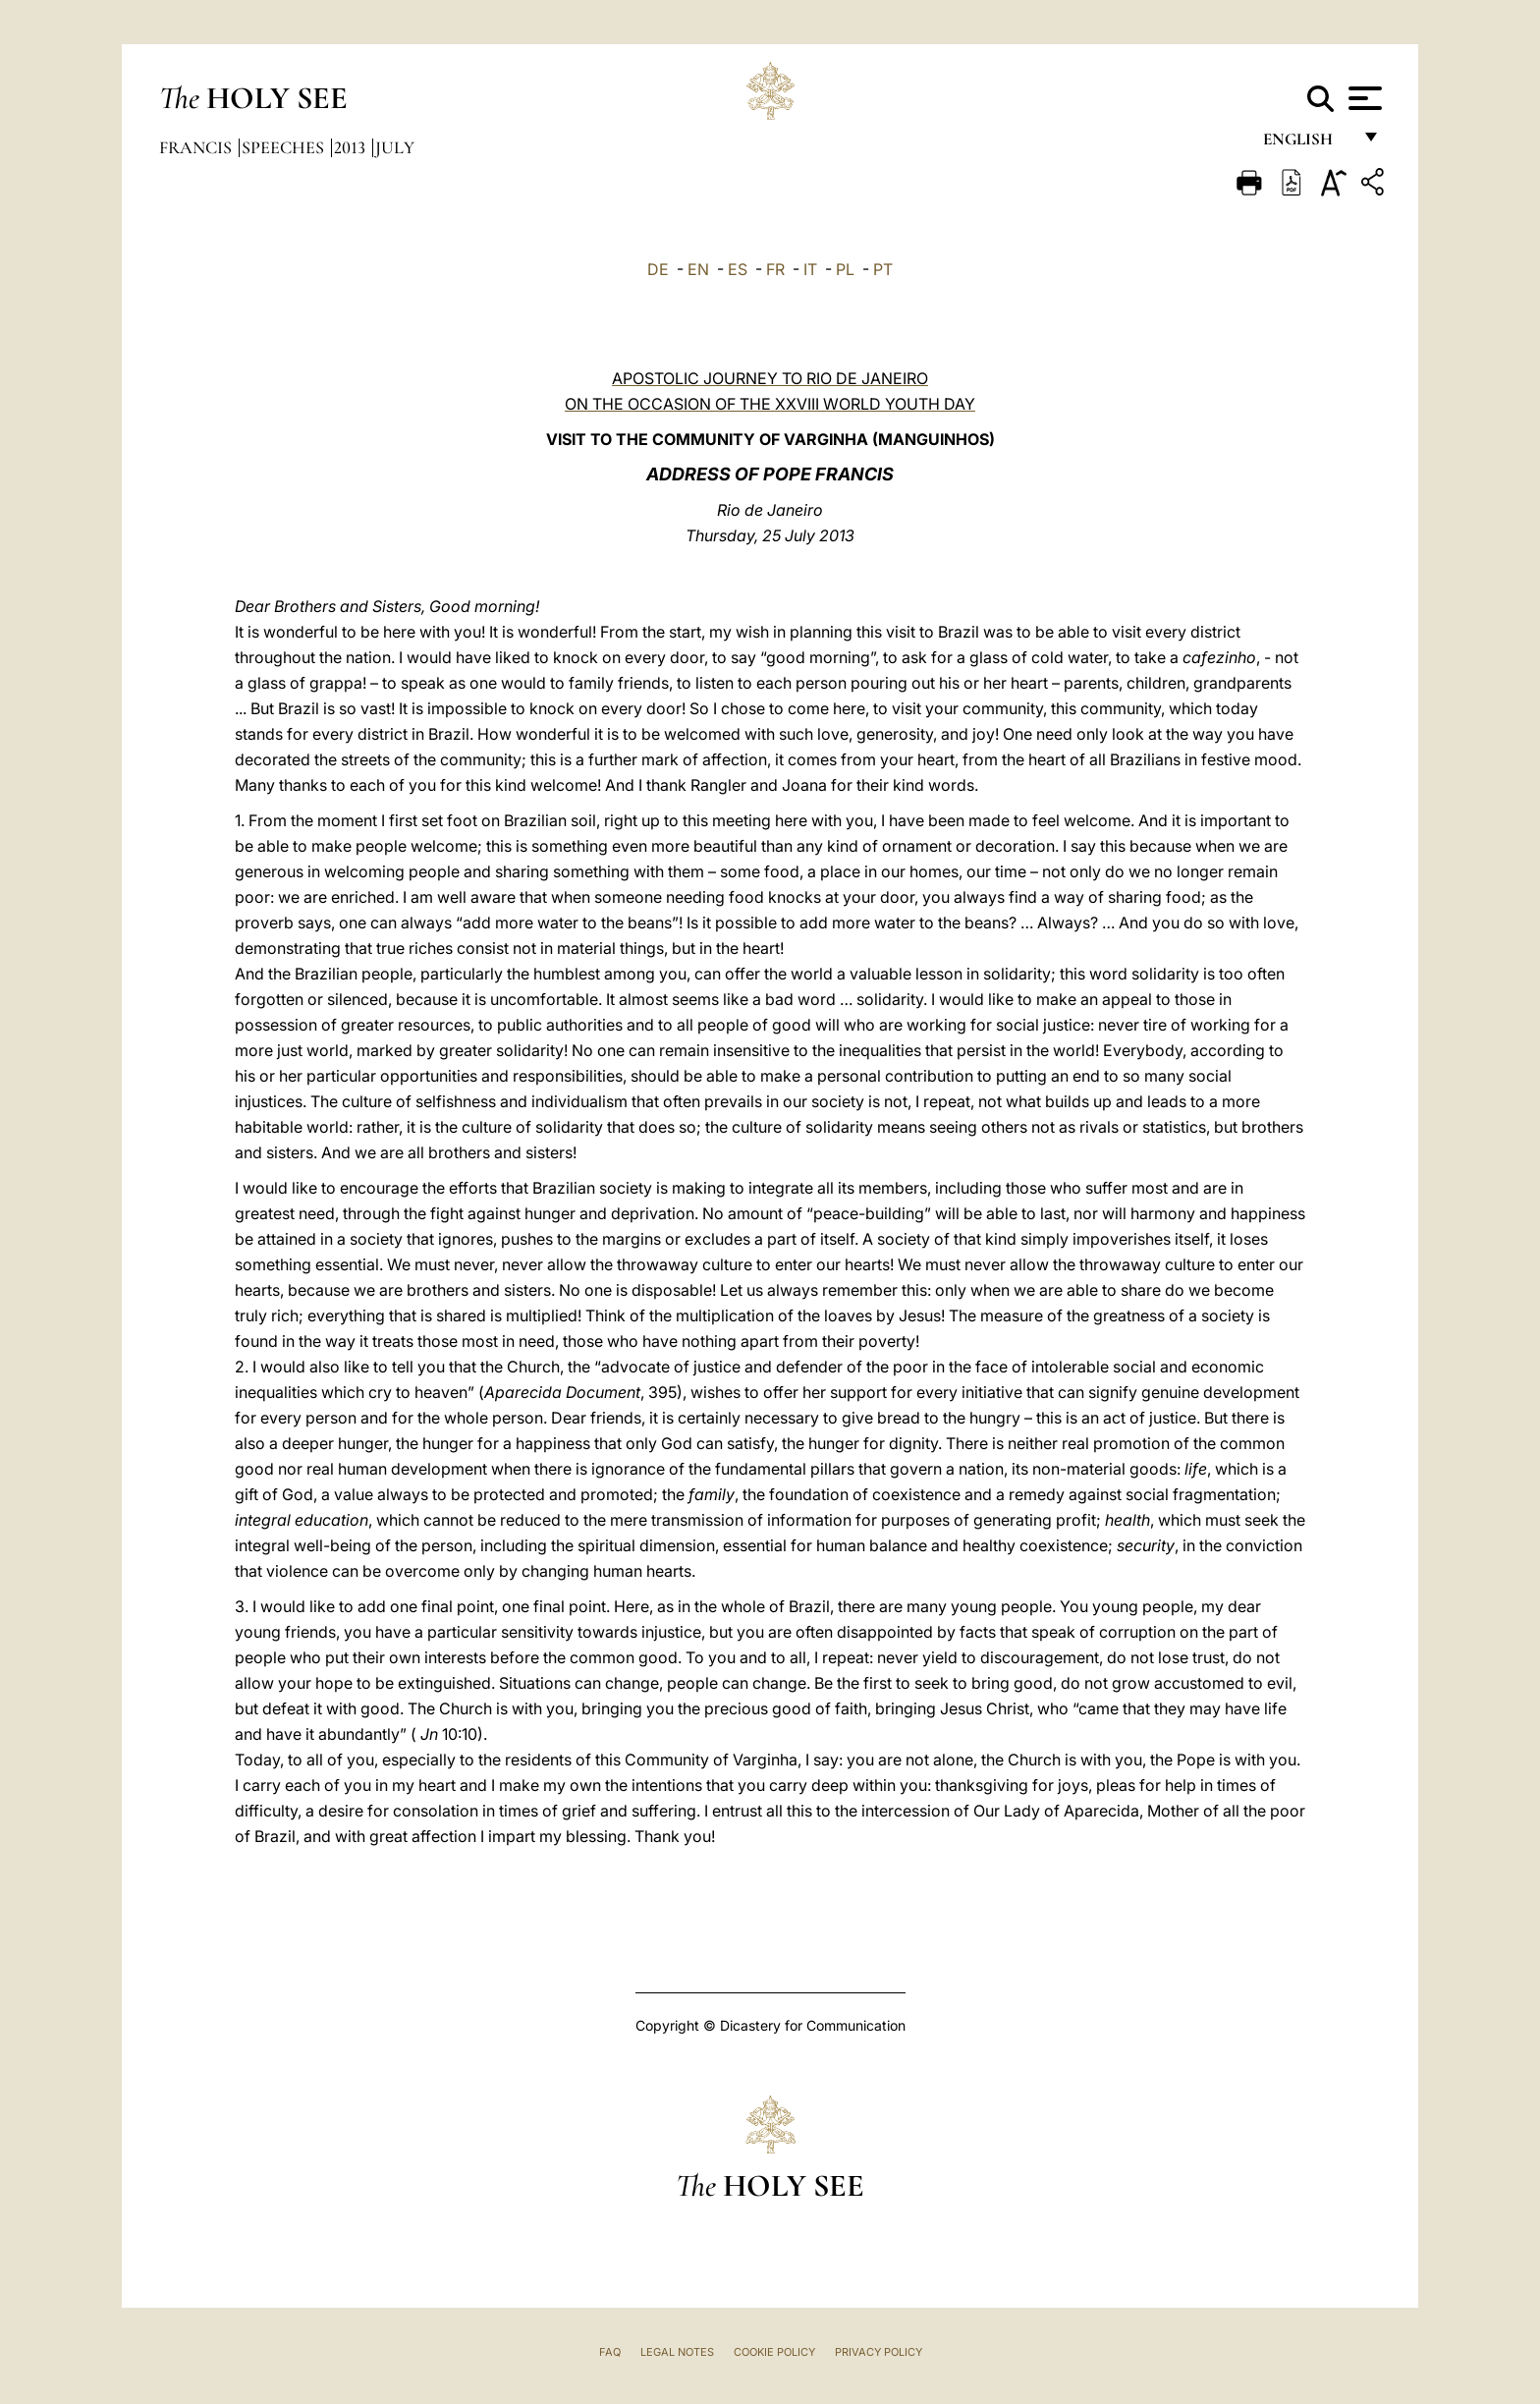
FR (775, 269)
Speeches (285, 147)
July (394, 147)
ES (737, 269)
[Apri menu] (1363, 98)
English (1306, 145)
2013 (351, 147)
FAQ (610, 2352)
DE (658, 269)
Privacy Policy (878, 2352)
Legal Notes (677, 2352)
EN (698, 269)
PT (883, 269)
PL (845, 269)
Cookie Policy (774, 2352)
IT (810, 269)
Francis (197, 147)
